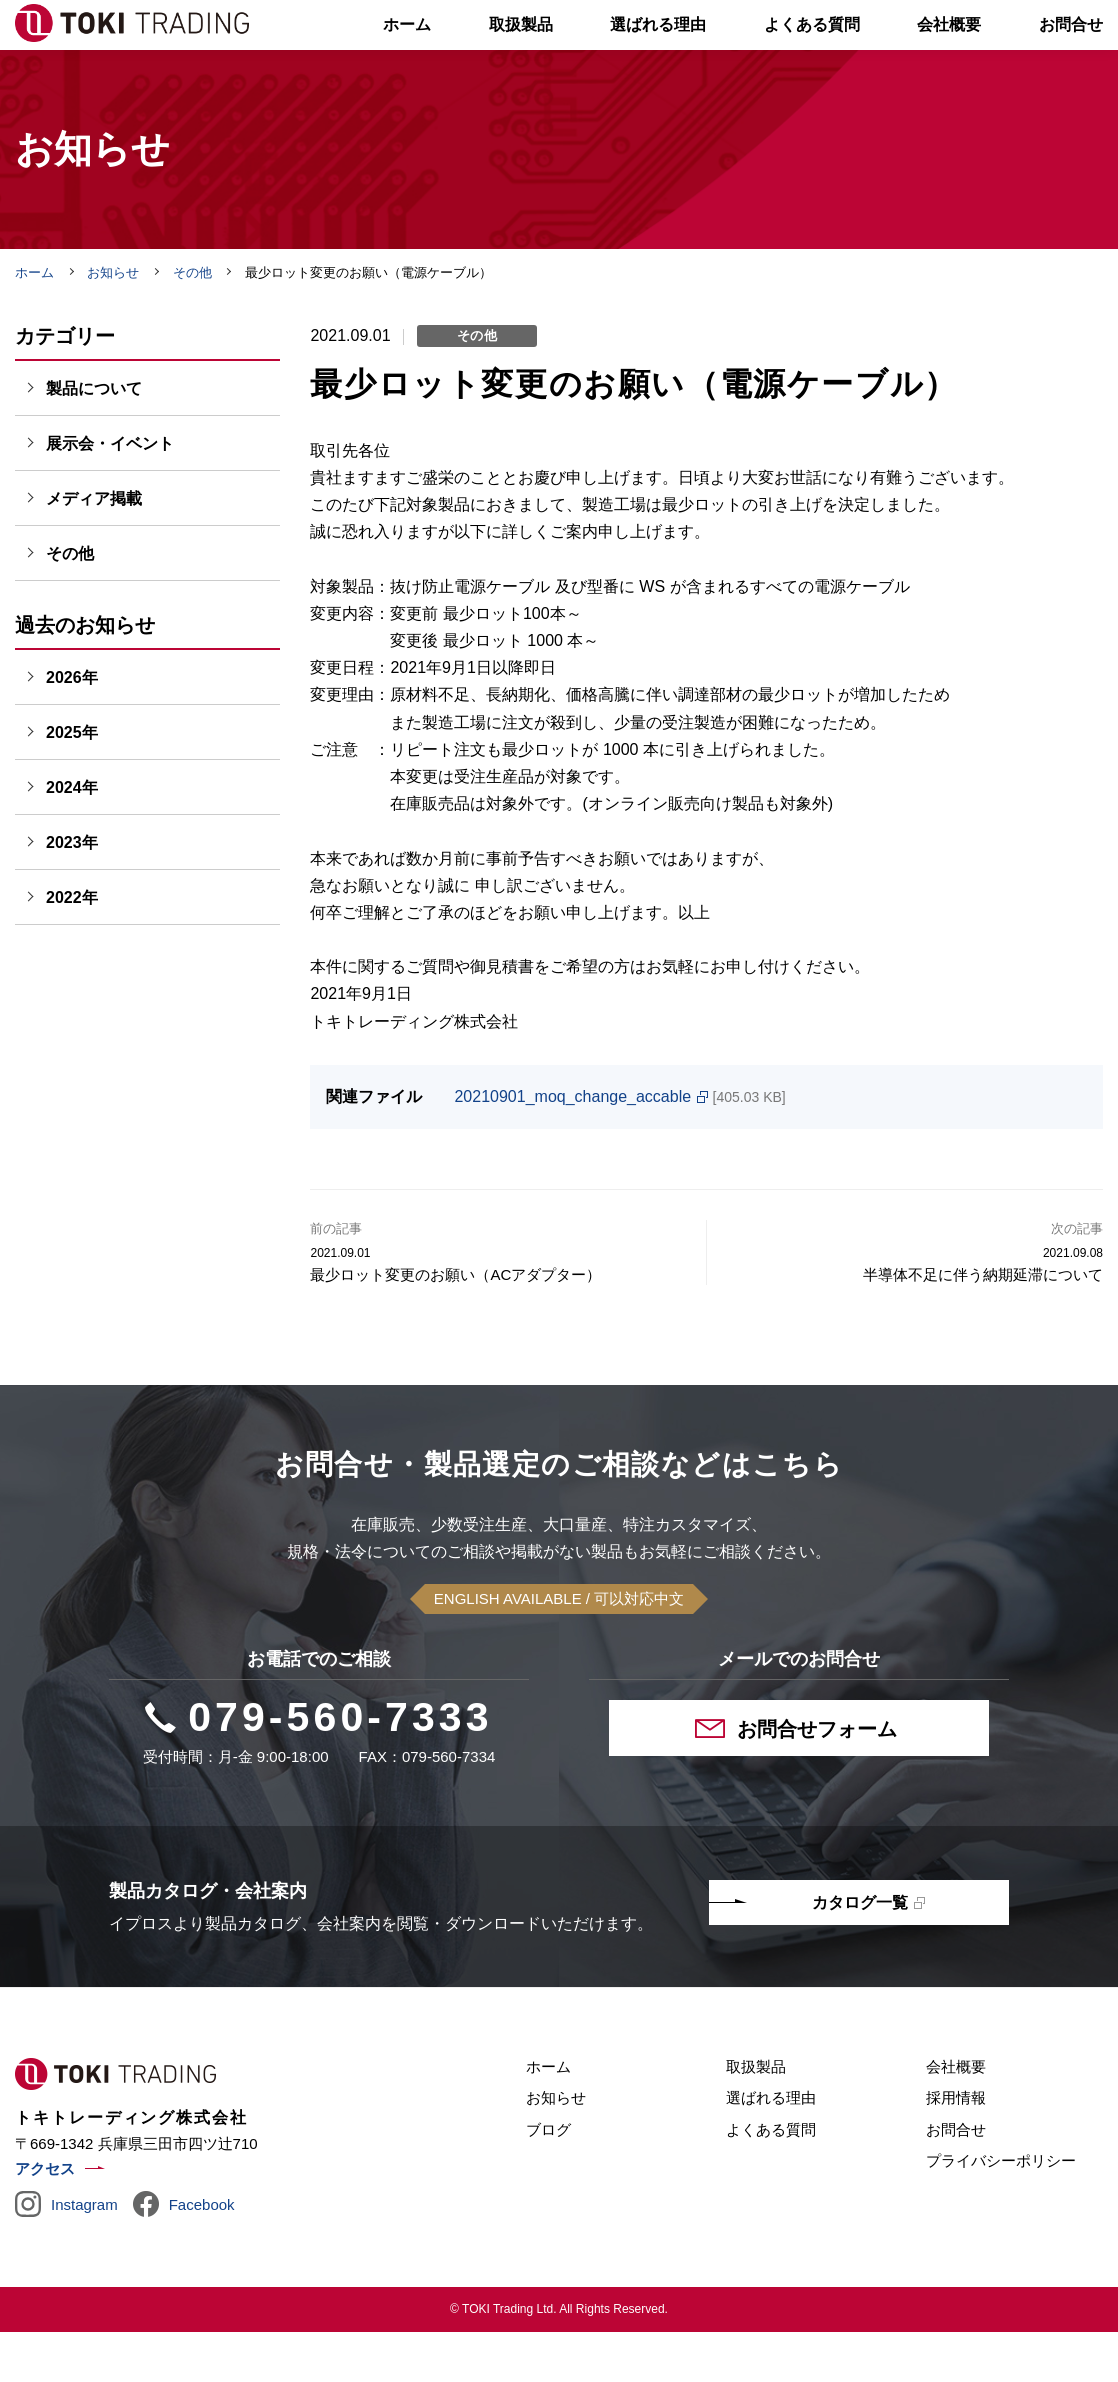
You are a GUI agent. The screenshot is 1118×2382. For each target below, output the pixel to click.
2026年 (72, 727)
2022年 (72, 947)
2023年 (72, 892)
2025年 (72, 782)
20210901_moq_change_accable (572, 1146)
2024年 (72, 837)
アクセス (45, 2218)
